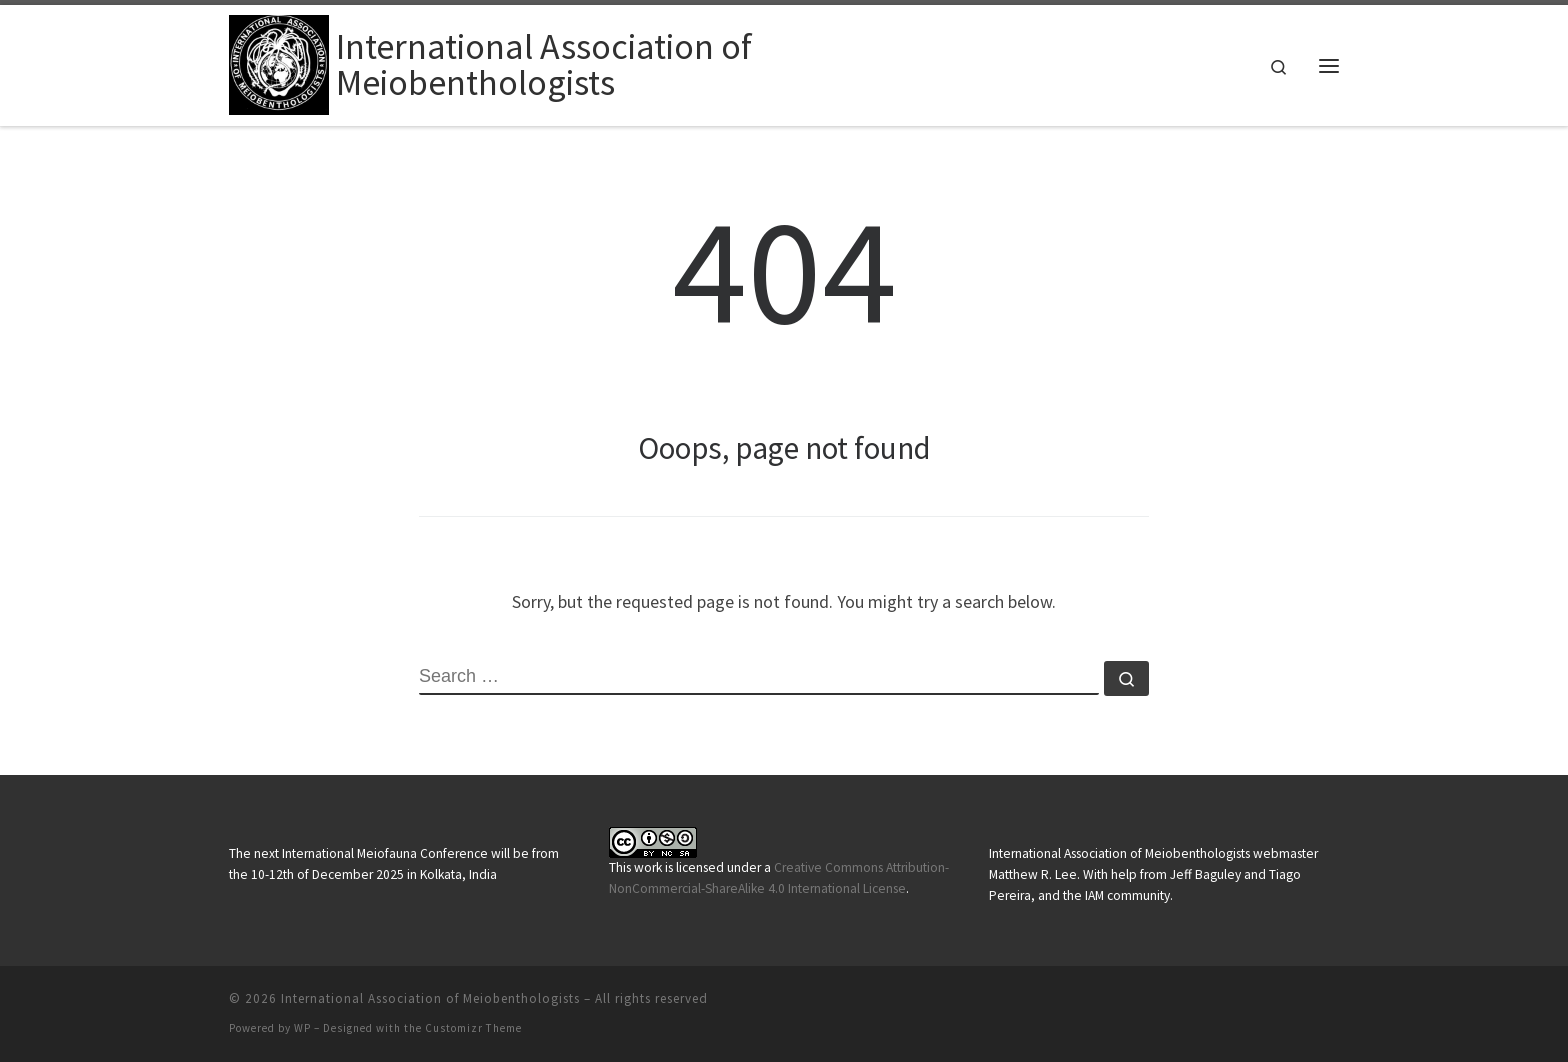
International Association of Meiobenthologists (430, 998)
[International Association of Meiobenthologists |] (279, 61)
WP (302, 1028)
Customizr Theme (473, 1028)
